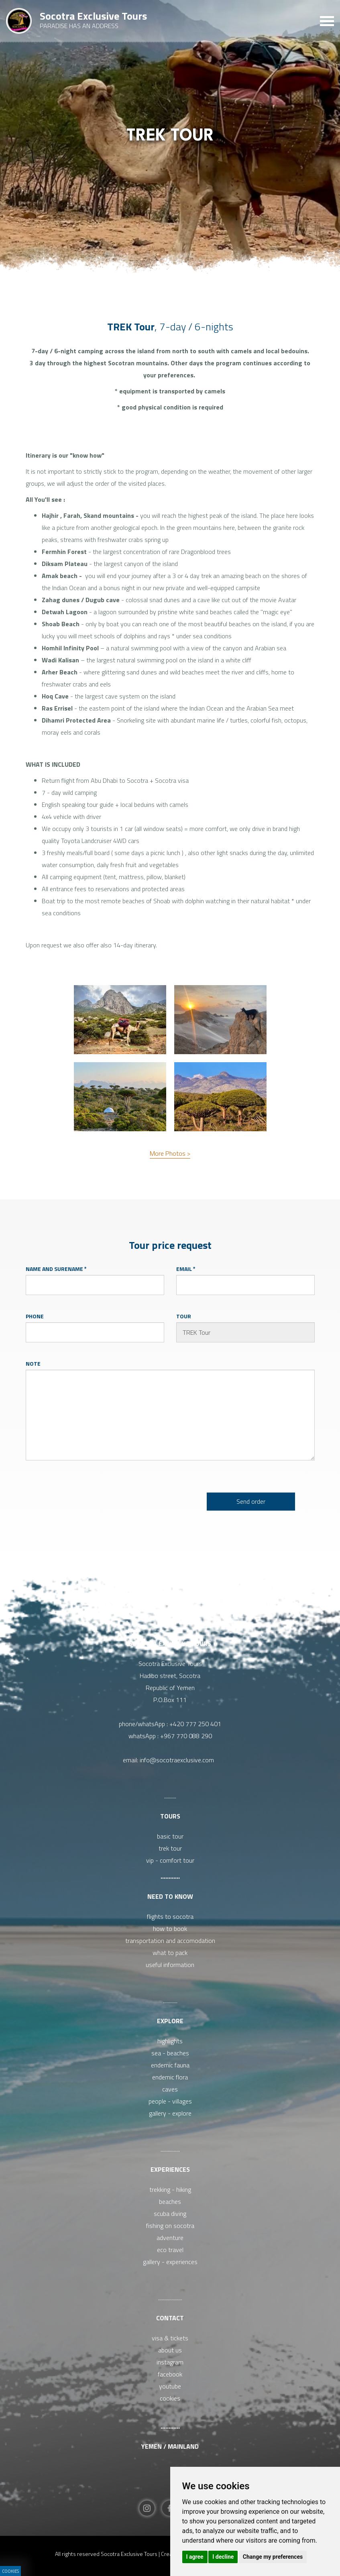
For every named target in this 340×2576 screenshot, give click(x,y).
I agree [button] (195, 2557)
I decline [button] (223, 2557)
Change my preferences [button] (273, 2557)
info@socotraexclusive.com (178, 1760)
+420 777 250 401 (195, 1724)
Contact (170, 2318)
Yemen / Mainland (170, 2446)
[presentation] (106, 1501)
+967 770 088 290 (186, 1736)
